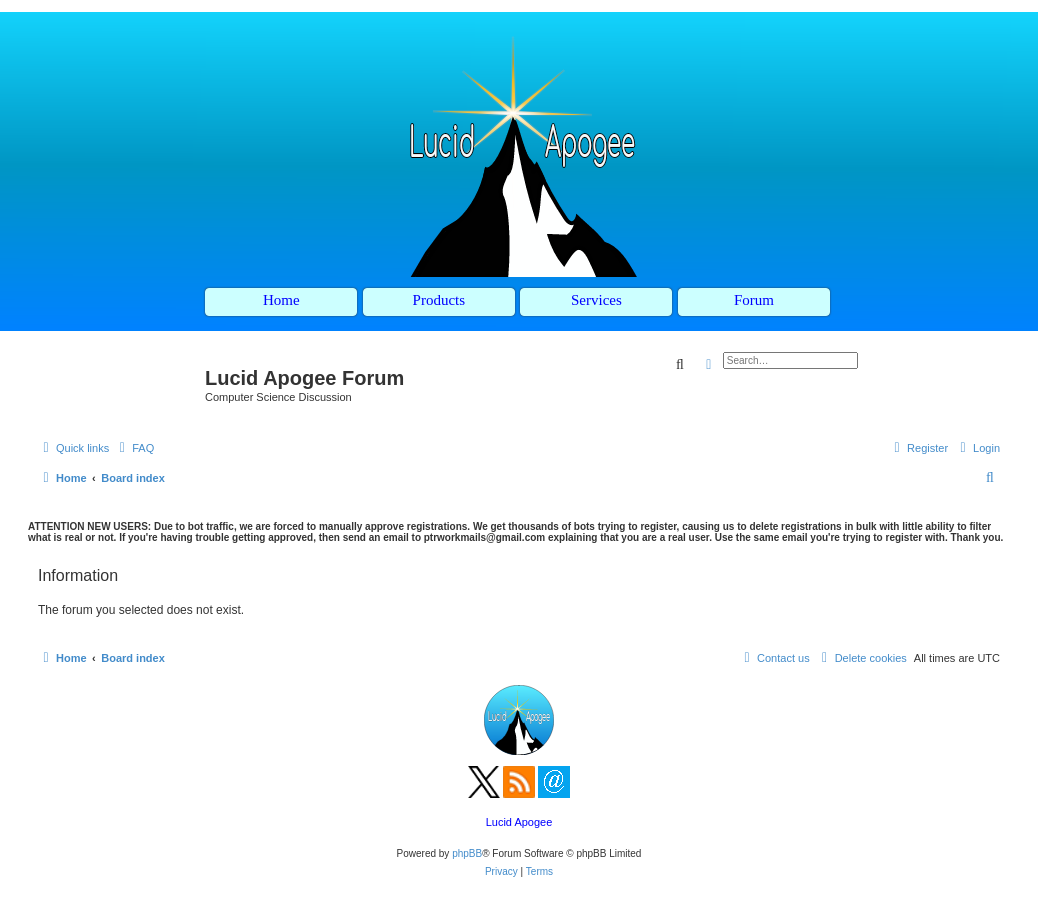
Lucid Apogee (519, 822)
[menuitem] (134, 448)
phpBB (467, 853)
